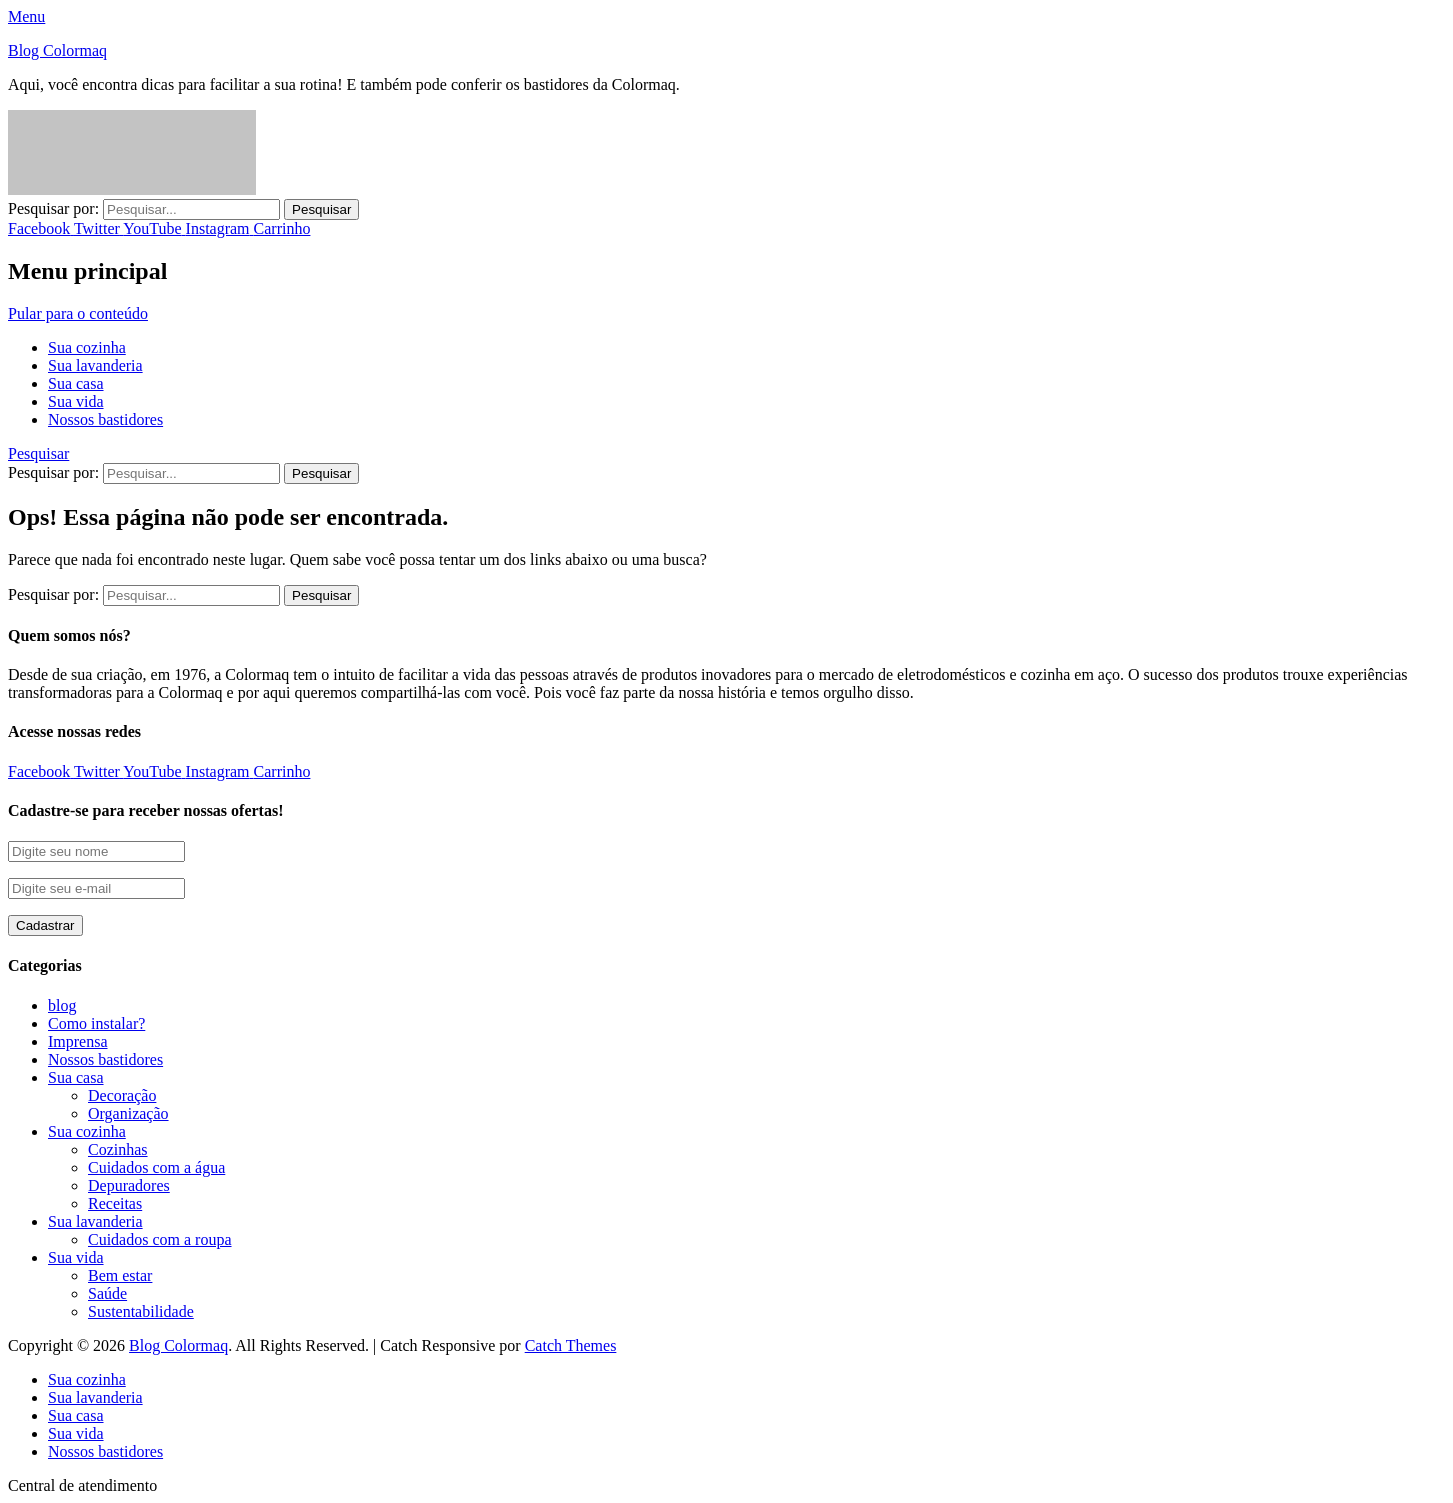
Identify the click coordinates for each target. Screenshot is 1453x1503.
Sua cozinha (87, 347)
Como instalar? (96, 1023)
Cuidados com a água (156, 1167)
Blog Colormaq (57, 50)
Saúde (107, 1293)
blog (62, 1005)
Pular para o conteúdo (78, 313)
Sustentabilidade (141, 1311)
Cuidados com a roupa (160, 1239)
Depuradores (129, 1185)
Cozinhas (118, 1149)
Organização (128, 1113)
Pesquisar (38, 453)
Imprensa (78, 1041)
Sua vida (76, 401)
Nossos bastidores (105, 419)
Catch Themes (571, 1345)
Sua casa (76, 383)
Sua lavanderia (95, 365)
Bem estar (120, 1275)
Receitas (115, 1203)
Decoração (122, 1095)
